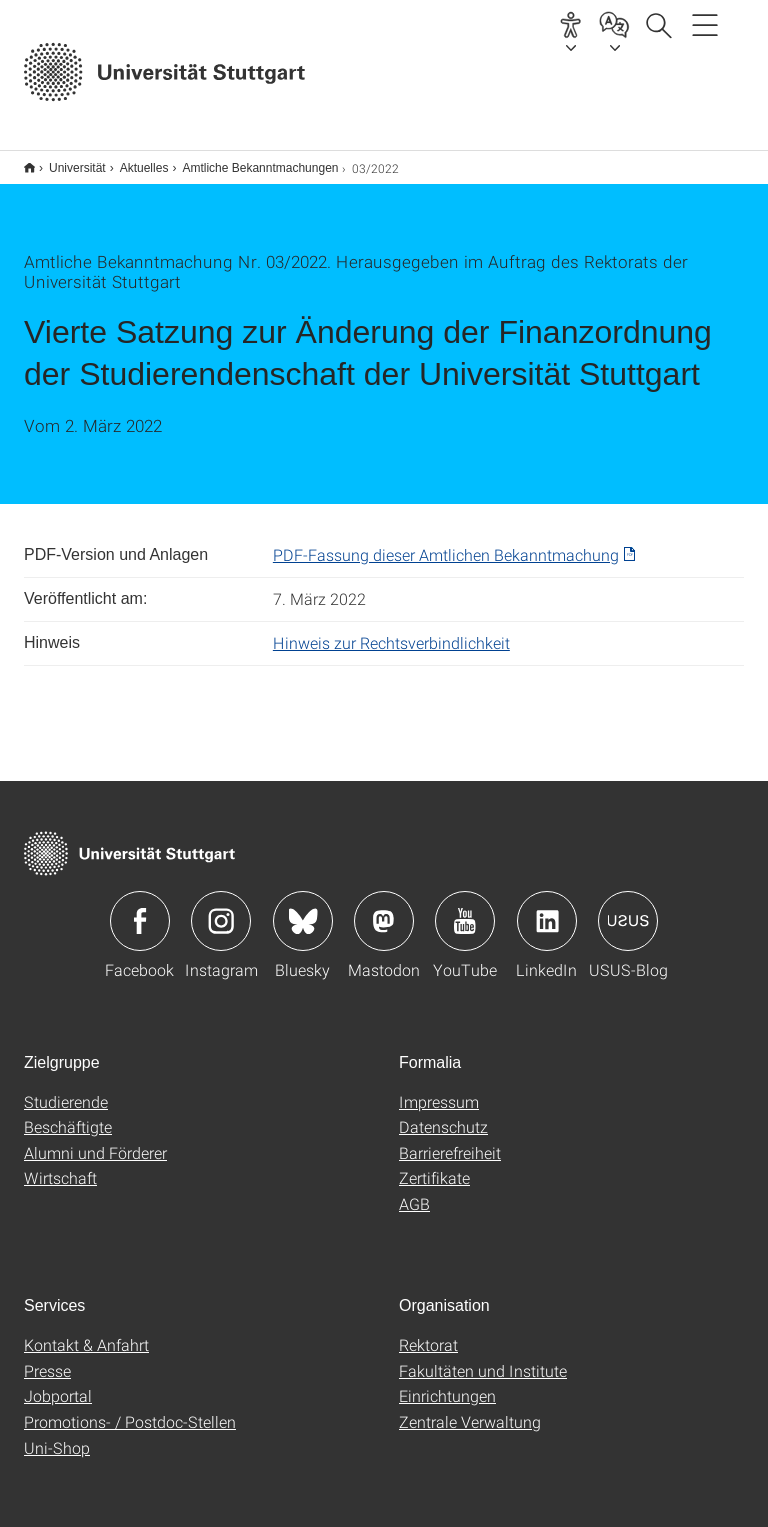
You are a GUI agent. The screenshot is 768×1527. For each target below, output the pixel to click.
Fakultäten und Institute (483, 1357)
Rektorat (428, 1331)
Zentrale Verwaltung (470, 1408)
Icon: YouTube (465, 908)
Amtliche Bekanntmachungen (249, 161)
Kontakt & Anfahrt (86, 1331)
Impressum (439, 1088)
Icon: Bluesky (303, 908)
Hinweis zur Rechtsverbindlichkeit (391, 629)
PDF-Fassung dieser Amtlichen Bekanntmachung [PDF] (446, 541)
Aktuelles (133, 161)
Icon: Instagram (221, 908)
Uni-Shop (57, 1434)
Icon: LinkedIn (547, 908)
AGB (414, 1190)
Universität (66, 161)
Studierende (66, 1088)
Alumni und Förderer (95, 1139)
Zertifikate (434, 1164)
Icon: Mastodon (384, 908)
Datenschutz (443, 1113)
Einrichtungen (447, 1382)
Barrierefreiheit (450, 1139)
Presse (47, 1357)
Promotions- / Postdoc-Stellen (130, 1408)
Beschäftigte (68, 1113)
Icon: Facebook (140, 908)
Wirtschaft (60, 1164)
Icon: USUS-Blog (628, 908)
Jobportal (58, 1382)
